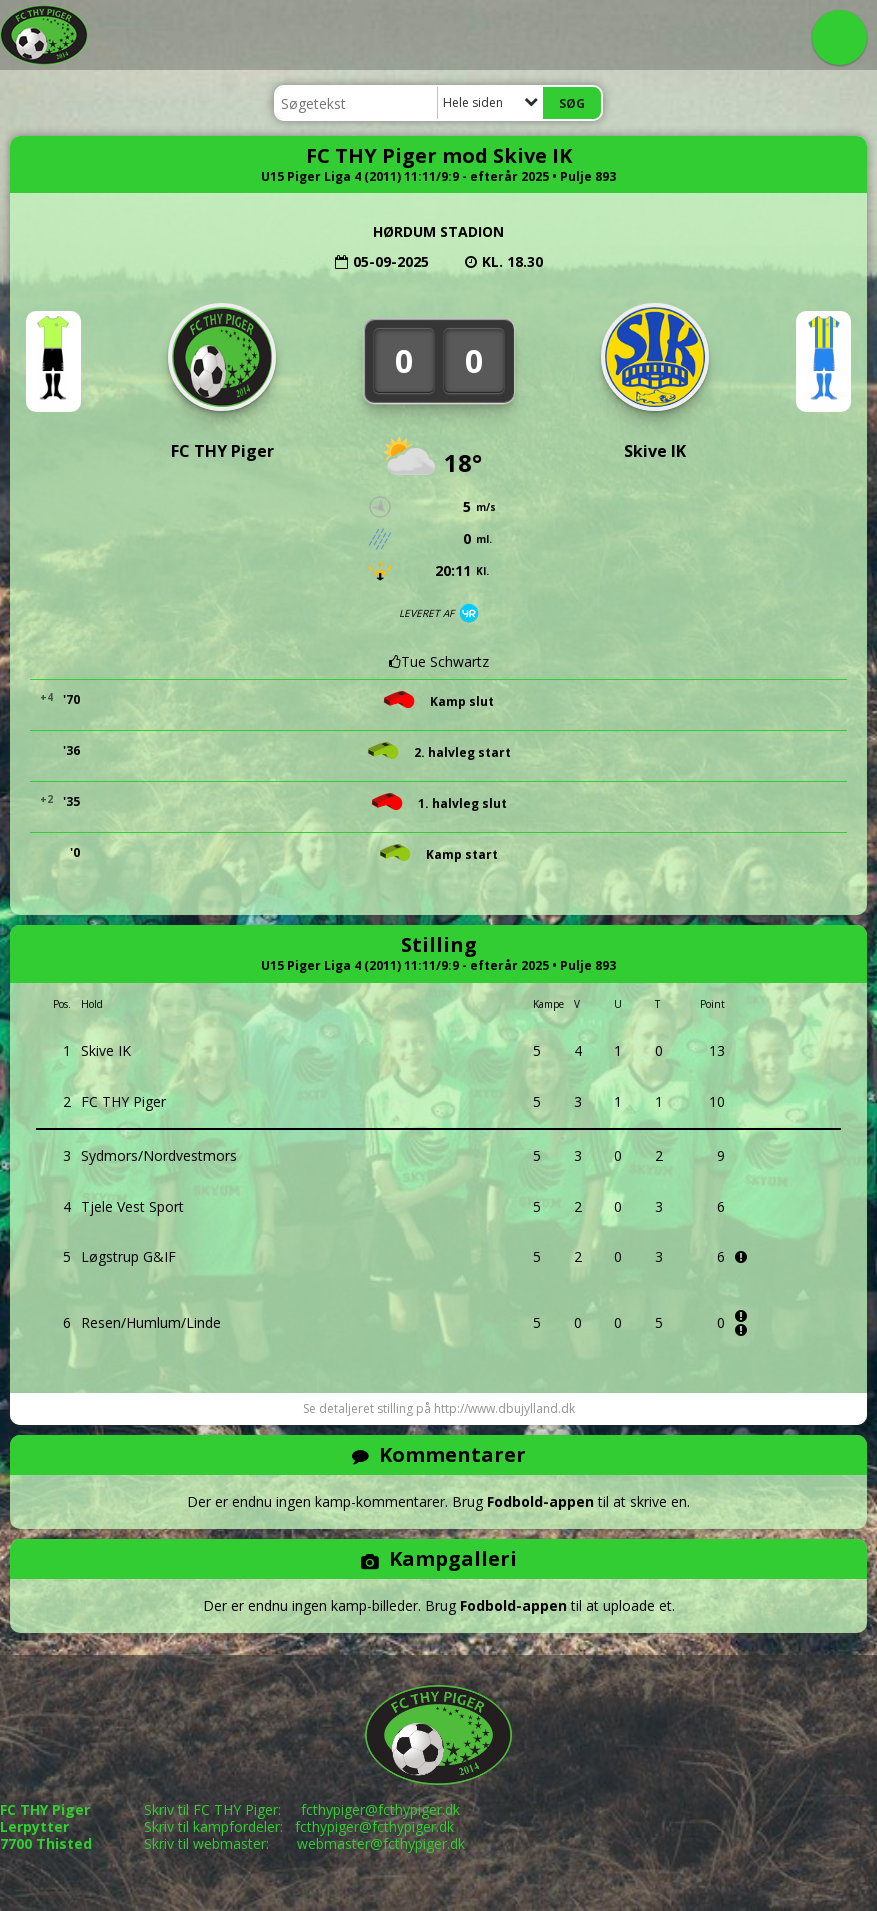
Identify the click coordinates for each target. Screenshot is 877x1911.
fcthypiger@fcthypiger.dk (380, 1809)
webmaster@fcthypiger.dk (381, 1843)
